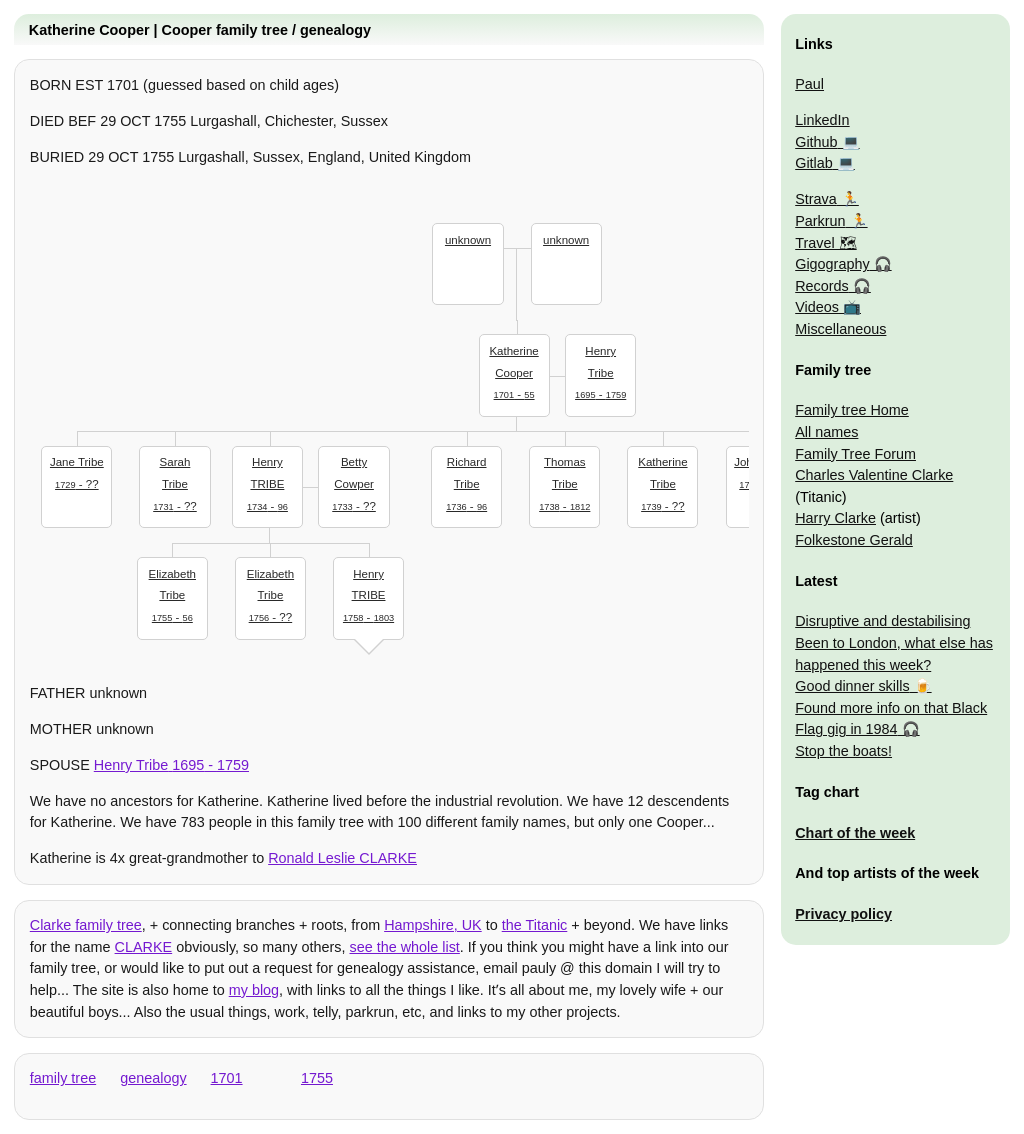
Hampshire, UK (433, 925)
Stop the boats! (843, 751)
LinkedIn (822, 120)
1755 (317, 1078)
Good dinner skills (852, 686)
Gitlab (814, 163)
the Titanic (535, 925)
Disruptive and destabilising (882, 621)
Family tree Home (852, 410)
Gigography (832, 264)
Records (822, 286)
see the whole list (404, 947)
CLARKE (144, 947)
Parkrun (820, 221)
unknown (468, 240)
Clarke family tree (86, 925)
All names (826, 432)
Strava (816, 199)
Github (816, 142)
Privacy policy (843, 914)
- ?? (77, 471)
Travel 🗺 (825, 243)
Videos (817, 307)
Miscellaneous (840, 329)
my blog (254, 990)
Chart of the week (855, 833)
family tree (63, 1078)
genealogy (153, 1078)
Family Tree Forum (855, 454)
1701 (227, 1078)
